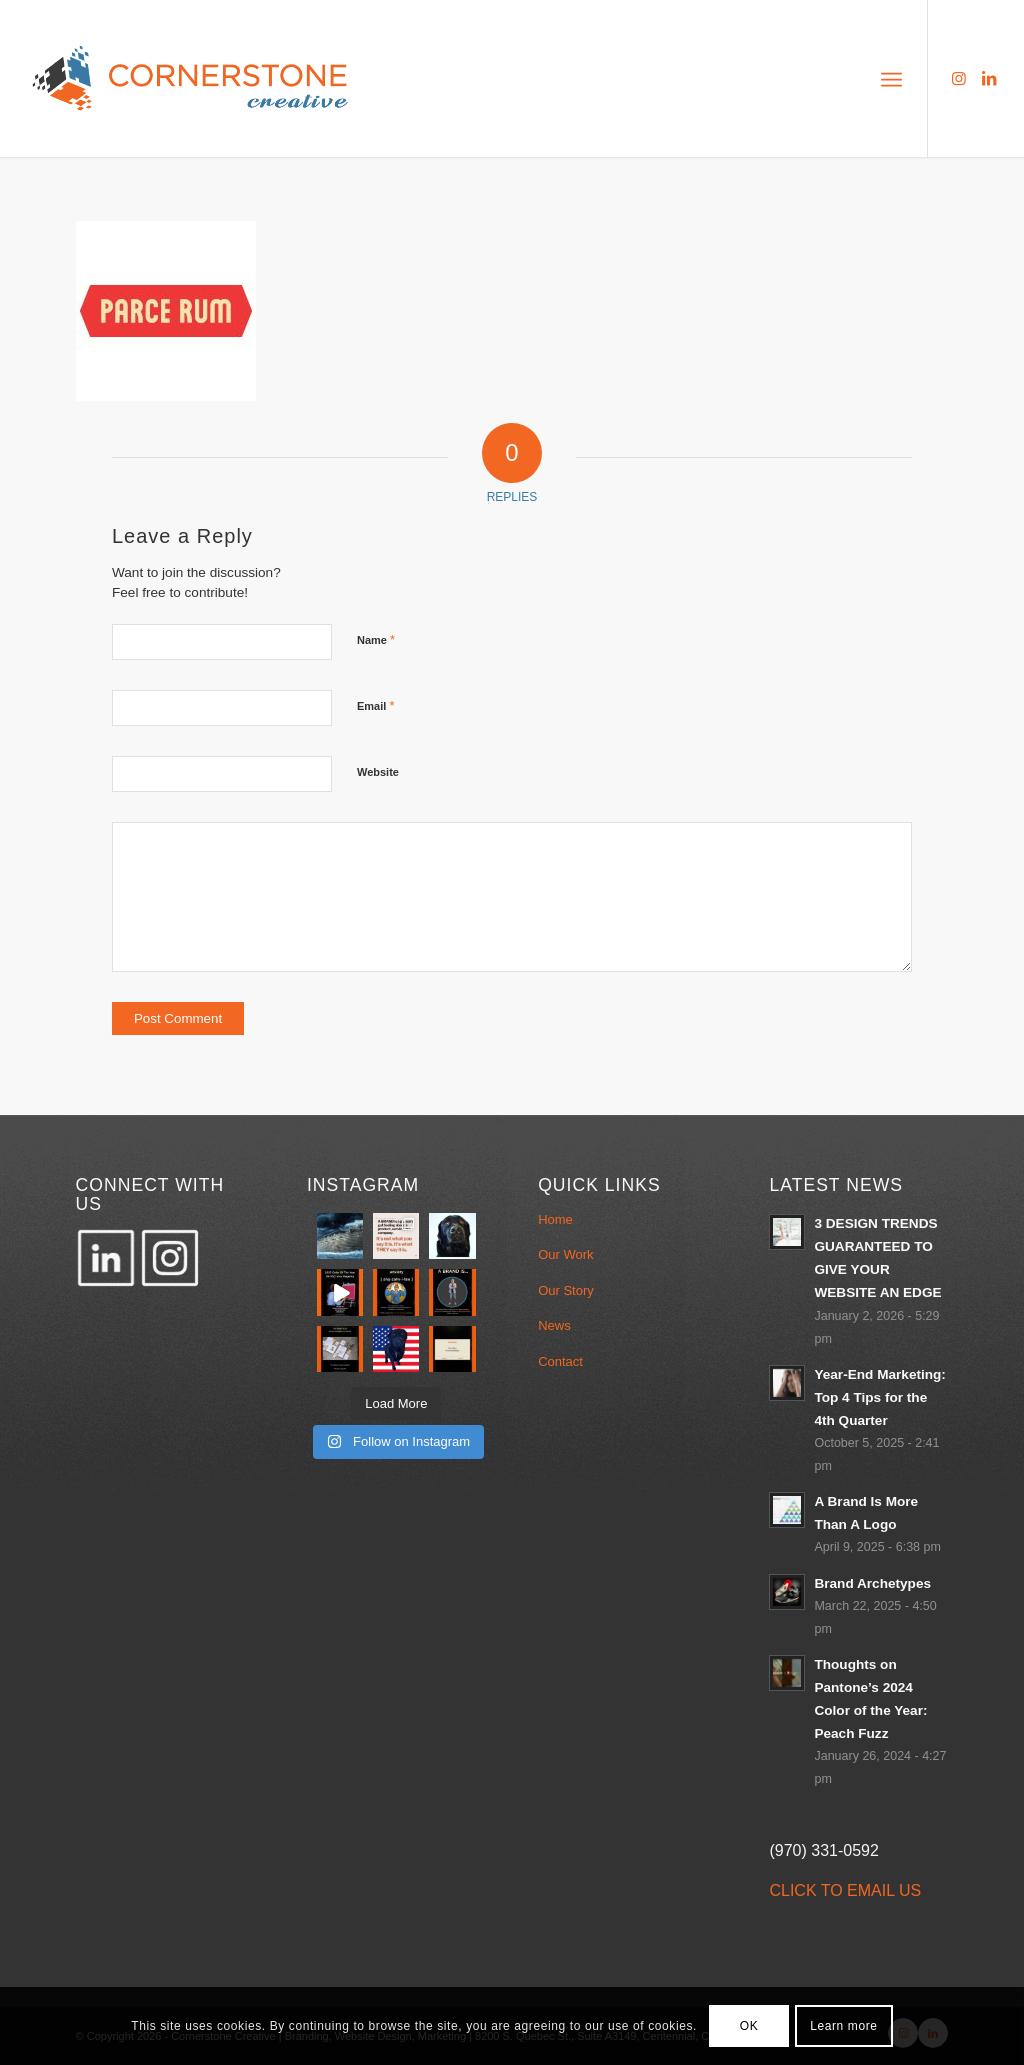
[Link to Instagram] (959, 78)
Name (376, 639)
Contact (560, 1361)
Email (375, 705)
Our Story (566, 1290)
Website (378, 772)
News (554, 1325)
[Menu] (891, 78)
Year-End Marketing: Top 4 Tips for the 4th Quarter (879, 1397)
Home (555, 1219)
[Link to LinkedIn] (989, 78)
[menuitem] (891, 78)
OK (749, 2026)
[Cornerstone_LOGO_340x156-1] (191, 78)
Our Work (565, 1254)
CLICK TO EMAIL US (845, 1890)
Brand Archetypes (872, 1583)
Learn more (843, 2026)
